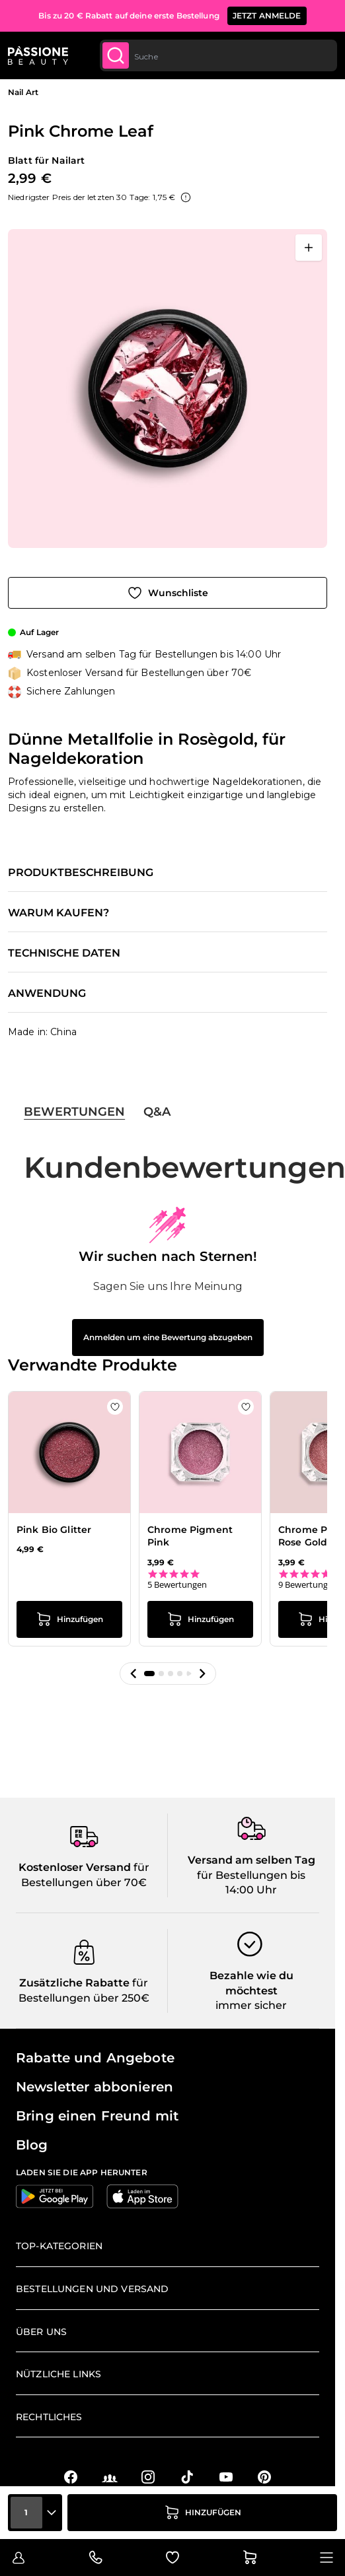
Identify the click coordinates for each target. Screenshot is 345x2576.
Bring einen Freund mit (97, 2116)
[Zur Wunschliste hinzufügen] (167, 593)
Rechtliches (49, 2417)
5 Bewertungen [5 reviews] (177, 1584)
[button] (133, 1673)
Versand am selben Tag (251, 1860)
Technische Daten (64, 953)
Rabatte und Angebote (95, 2058)
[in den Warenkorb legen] (202, 2512)
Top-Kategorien (59, 2246)
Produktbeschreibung (80, 872)
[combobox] (218, 55)
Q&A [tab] (157, 1111)
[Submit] (116, 55)
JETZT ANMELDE (267, 15)
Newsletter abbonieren (94, 2087)
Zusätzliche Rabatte (74, 1983)
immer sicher (251, 2005)
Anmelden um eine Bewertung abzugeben (167, 1337)
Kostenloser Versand (75, 1867)
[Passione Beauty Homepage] (38, 55)
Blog (32, 2145)
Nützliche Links (58, 2374)
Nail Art (23, 92)
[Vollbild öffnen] (308, 247)
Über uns (41, 2332)
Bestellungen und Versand (92, 2289)
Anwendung (47, 993)
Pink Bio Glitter (54, 1530)
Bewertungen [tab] (74, 1111)
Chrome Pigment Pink (190, 1536)
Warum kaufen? (58, 913)
